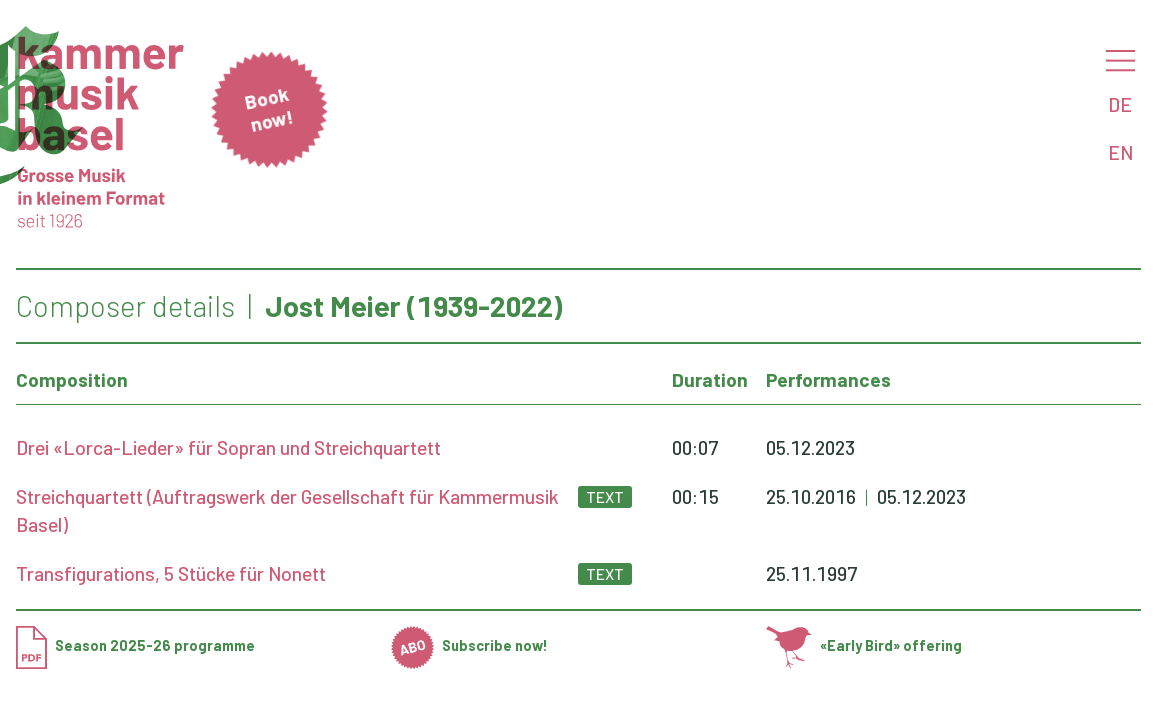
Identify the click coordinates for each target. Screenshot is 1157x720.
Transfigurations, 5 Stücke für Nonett (171, 573)
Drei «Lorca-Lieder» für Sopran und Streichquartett (228, 447)
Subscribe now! (469, 645)
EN (1120, 152)
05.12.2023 (810, 447)
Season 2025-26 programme (135, 645)
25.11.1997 (812, 573)
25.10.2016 (811, 496)
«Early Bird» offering (864, 645)
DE (1120, 104)
